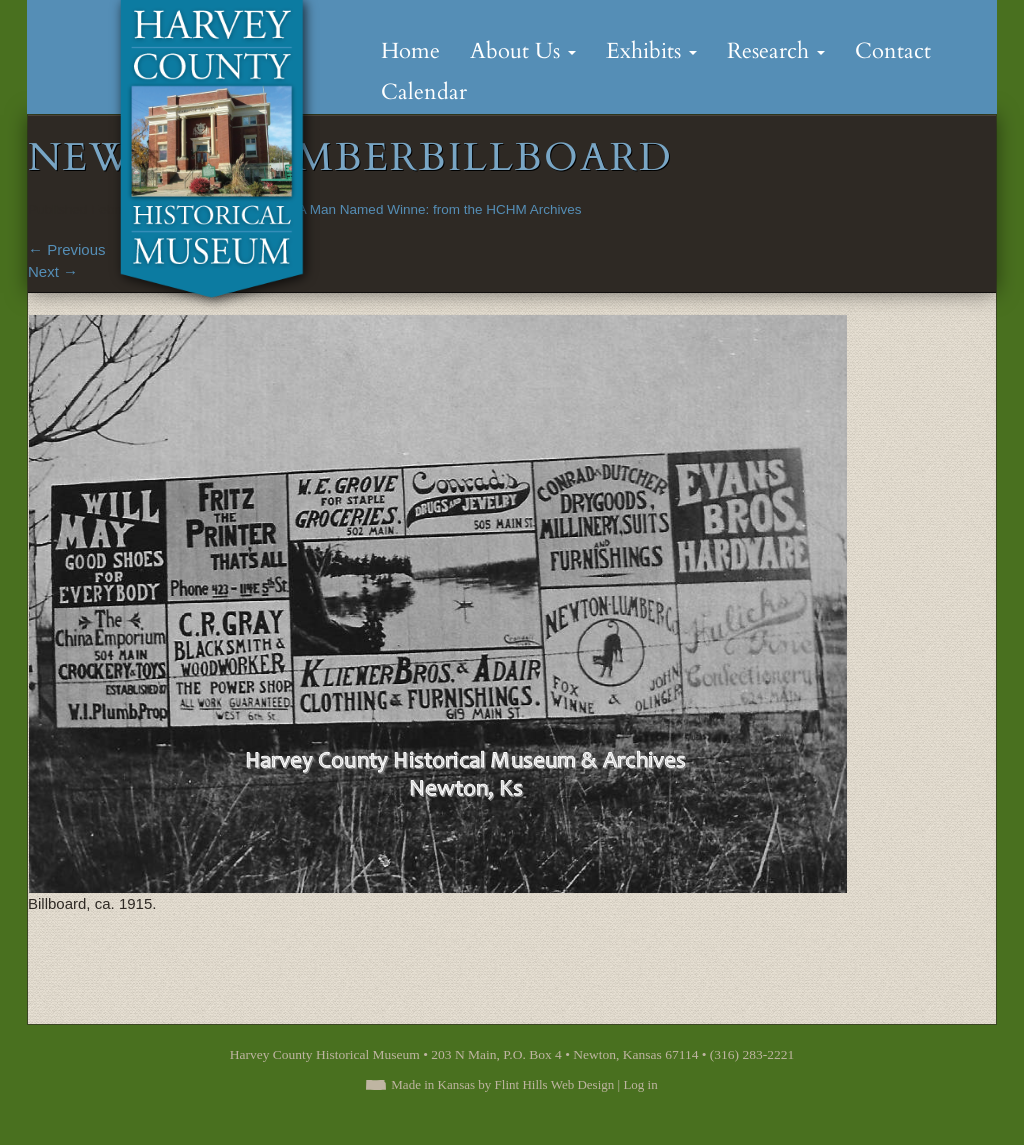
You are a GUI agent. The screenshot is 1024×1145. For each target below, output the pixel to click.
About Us (523, 51)
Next (53, 271)
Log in (640, 1084)
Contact (893, 51)
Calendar (424, 92)
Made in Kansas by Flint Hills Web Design (502, 1084)
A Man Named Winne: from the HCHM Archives (440, 209)
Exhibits (651, 51)
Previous (67, 249)
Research (776, 51)
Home (410, 51)
